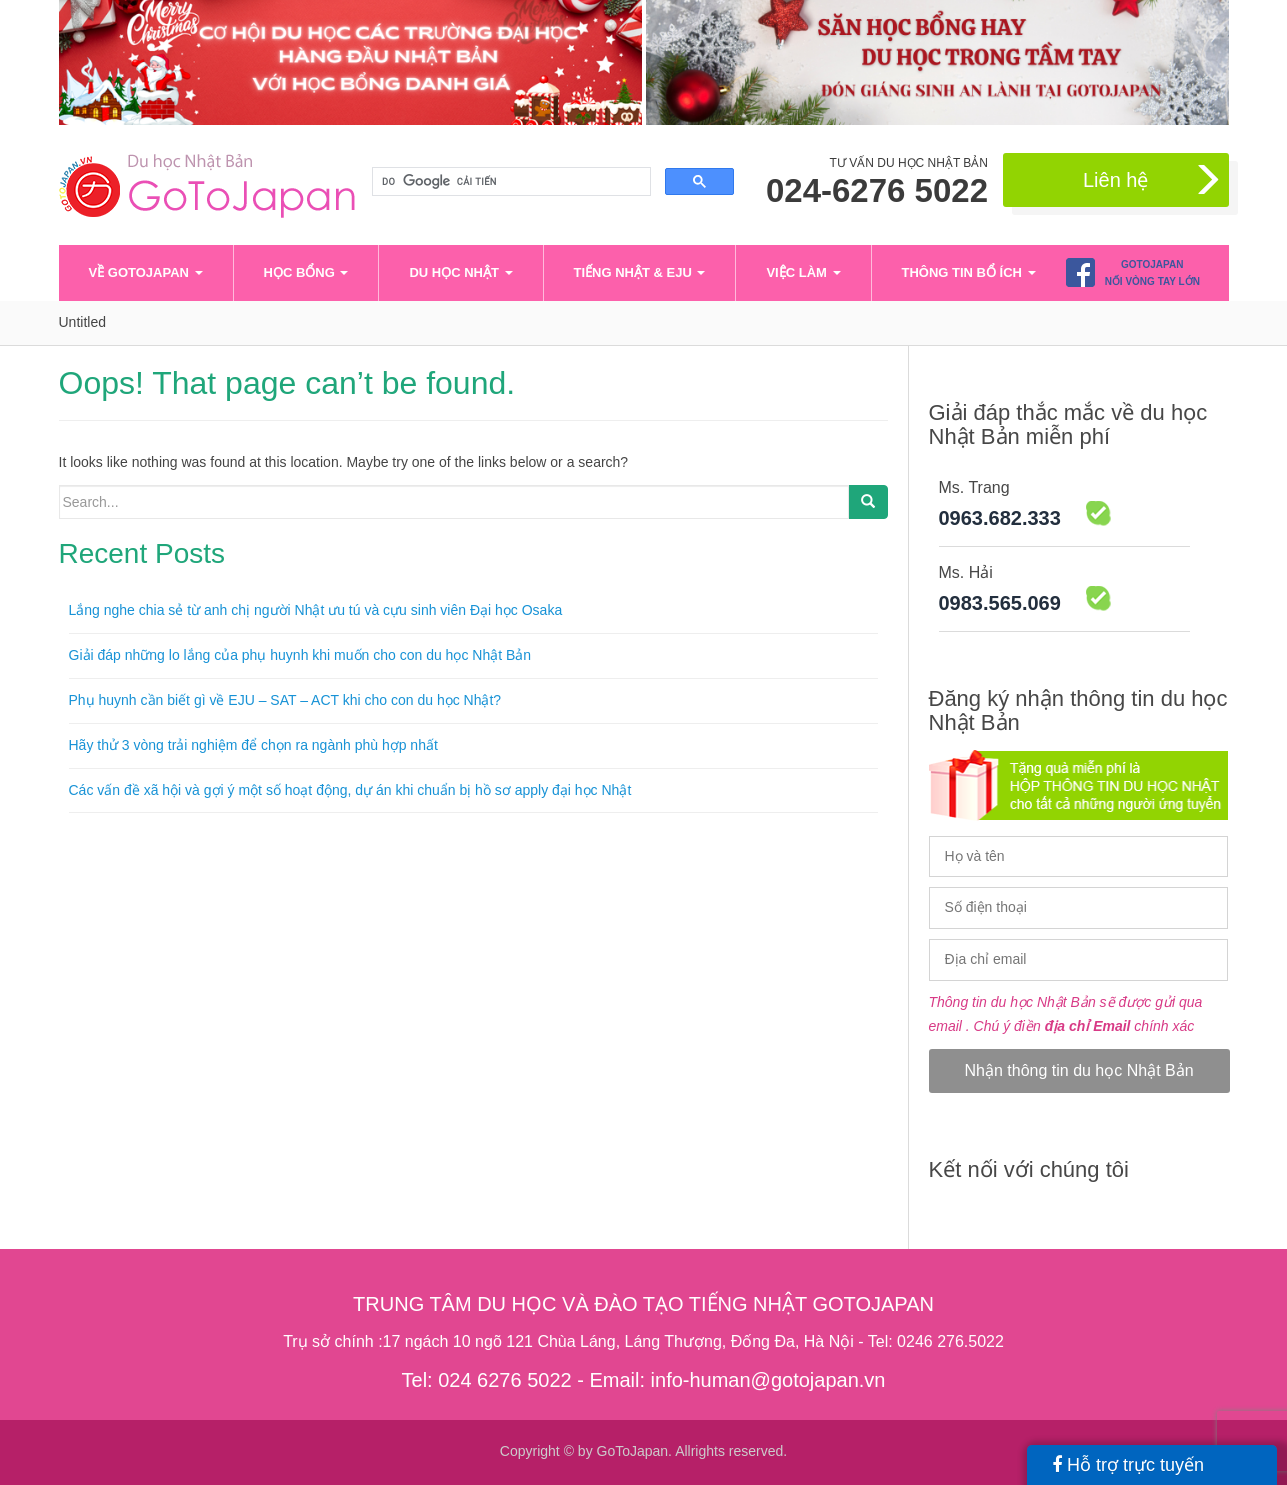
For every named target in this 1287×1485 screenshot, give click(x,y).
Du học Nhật (460, 272)
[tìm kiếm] (509, 182)
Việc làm (803, 272)
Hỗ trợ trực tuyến (1128, 1465)
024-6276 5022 (877, 191)
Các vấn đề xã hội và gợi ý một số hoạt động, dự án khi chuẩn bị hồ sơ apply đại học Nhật (350, 790)
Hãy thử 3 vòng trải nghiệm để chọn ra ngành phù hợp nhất (253, 745)
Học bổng (306, 272)
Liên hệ (1153, 180)
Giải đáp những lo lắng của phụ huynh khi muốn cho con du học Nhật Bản (300, 655)
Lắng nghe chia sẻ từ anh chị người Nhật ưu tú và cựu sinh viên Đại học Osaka (316, 610)
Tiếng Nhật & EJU (640, 272)
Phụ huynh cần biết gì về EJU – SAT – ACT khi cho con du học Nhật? (285, 700)
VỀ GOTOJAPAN (146, 272)
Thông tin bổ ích (969, 272)
